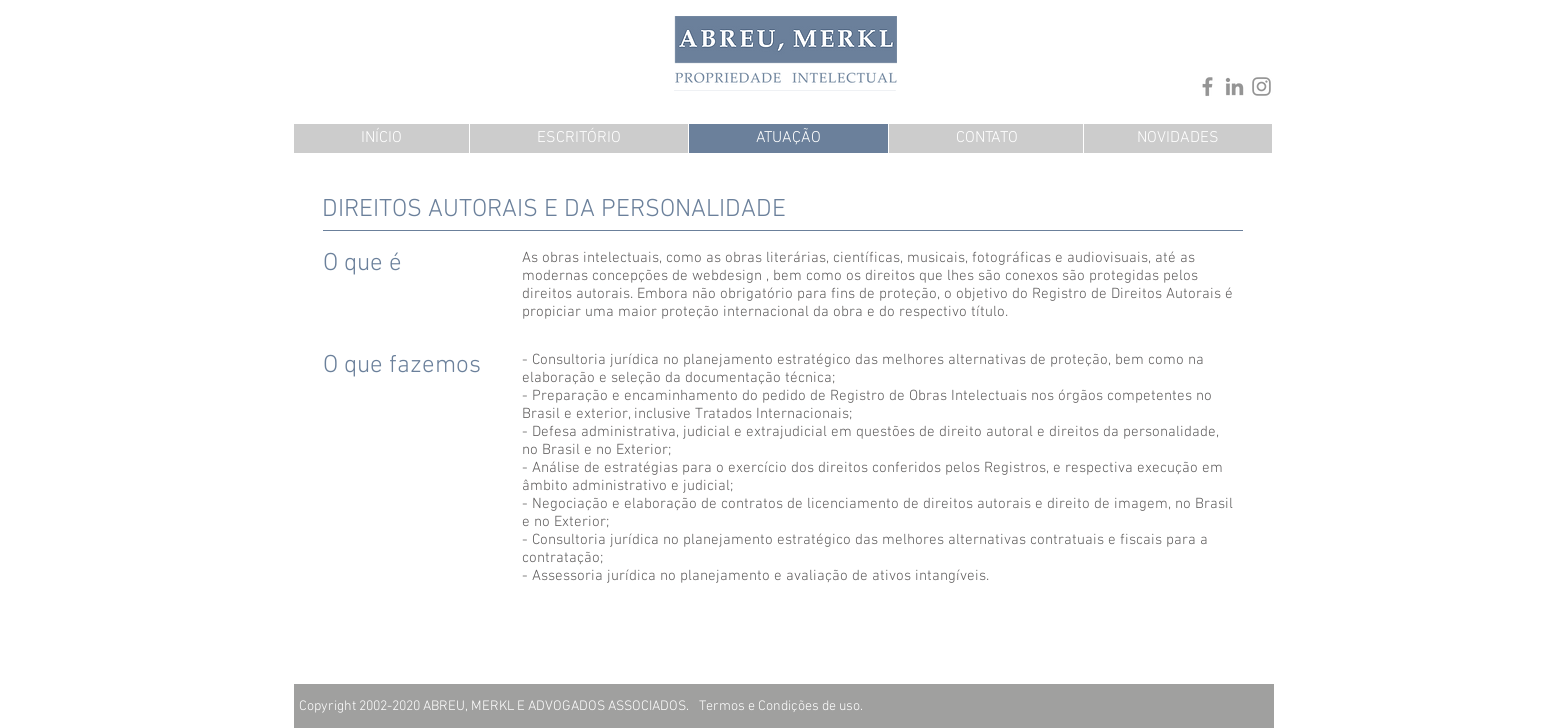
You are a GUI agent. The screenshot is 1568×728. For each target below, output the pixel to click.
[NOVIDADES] (1178, 138)
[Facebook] (1207, 86)
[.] (1062, 45)
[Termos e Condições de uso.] (780, 706)
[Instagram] (1261, 86)
